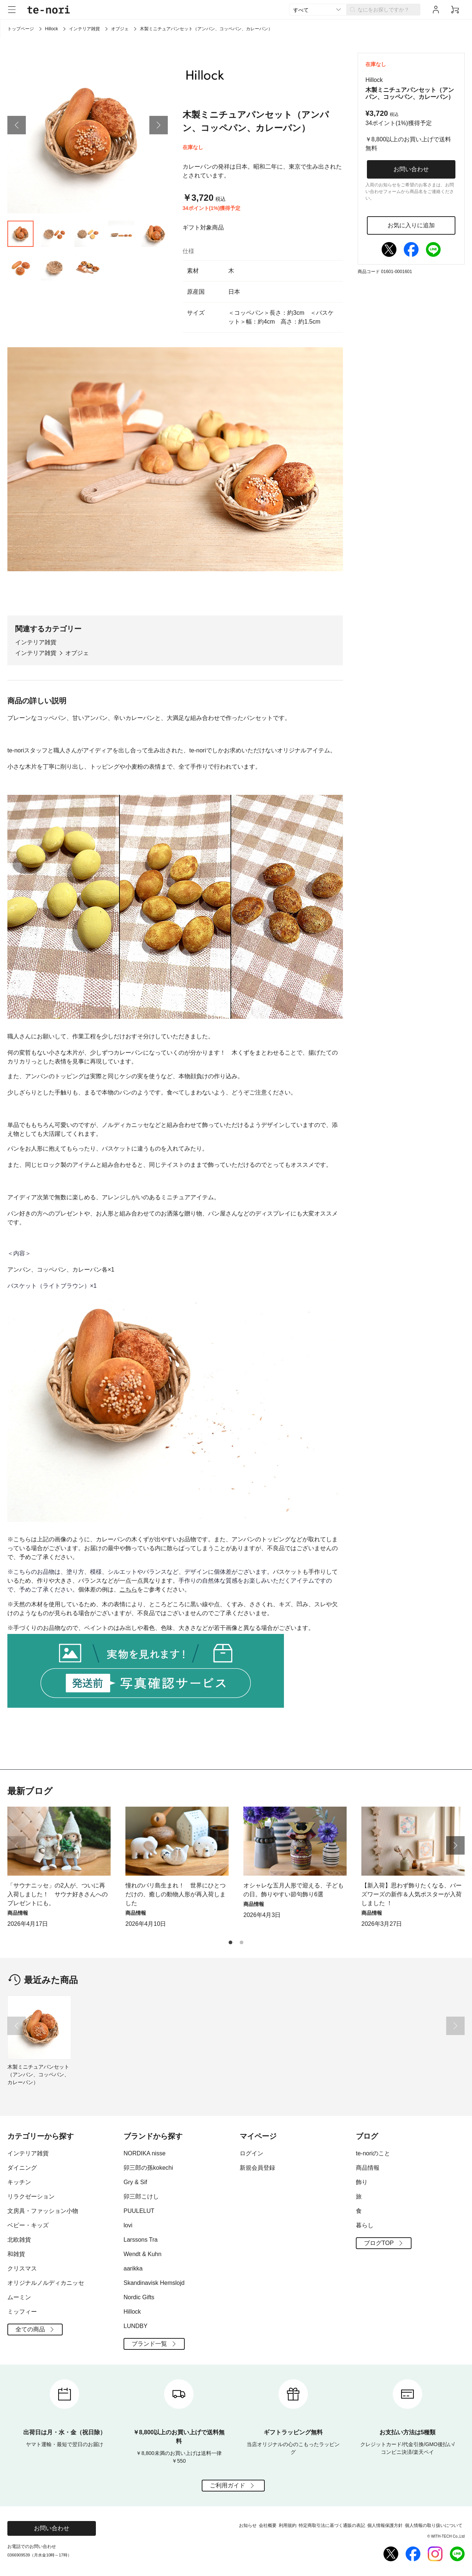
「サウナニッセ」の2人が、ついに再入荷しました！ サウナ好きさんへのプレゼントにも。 (57, 1894)
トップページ (20, 28)
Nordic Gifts (139, 2297)
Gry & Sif (135, 2182)
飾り (362, 2182)
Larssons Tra (140, 2240)
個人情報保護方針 (385, 2525)
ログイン (251, 2153)
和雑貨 (16, 2254)
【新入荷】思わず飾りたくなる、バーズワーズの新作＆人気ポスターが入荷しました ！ (411, 1894)
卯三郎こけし (141, 2196)
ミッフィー (22, 2311)
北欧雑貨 (19, 2240)
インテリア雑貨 (84, 28)
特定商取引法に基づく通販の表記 (332, 2525)
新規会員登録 (257, 2168)
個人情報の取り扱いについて (433, 2525)
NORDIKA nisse (145, 2153)
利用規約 (287, 2525)
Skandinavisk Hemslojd (154, 2283)
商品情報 (367, 2168)
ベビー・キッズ (28, 2225)
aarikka (133, 2268)
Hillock (51, 28)
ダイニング (22, 2168)
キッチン (19, 2182)
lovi (128, 2225)
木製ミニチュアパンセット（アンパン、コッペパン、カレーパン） (38, 2074)
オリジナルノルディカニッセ (45, 2283)
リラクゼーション (31, 2196)
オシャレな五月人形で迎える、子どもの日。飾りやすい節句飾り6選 (293, 1889)
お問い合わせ (411, 169)
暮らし (365, 2225)
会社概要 (268, 2525)
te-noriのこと (373, 2153)
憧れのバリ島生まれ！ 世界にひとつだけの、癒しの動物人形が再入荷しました (175, 1894)
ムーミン (19, 2297)
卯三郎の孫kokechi (148, 2168)
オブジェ (120, 28)
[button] (16, 125)
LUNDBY (136, 2326)
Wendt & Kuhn (143, 2254)
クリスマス (22, 2268)
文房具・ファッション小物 (42, 2211)
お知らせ (248, 2525)
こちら (128, 1589)
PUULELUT (139, 2211)
